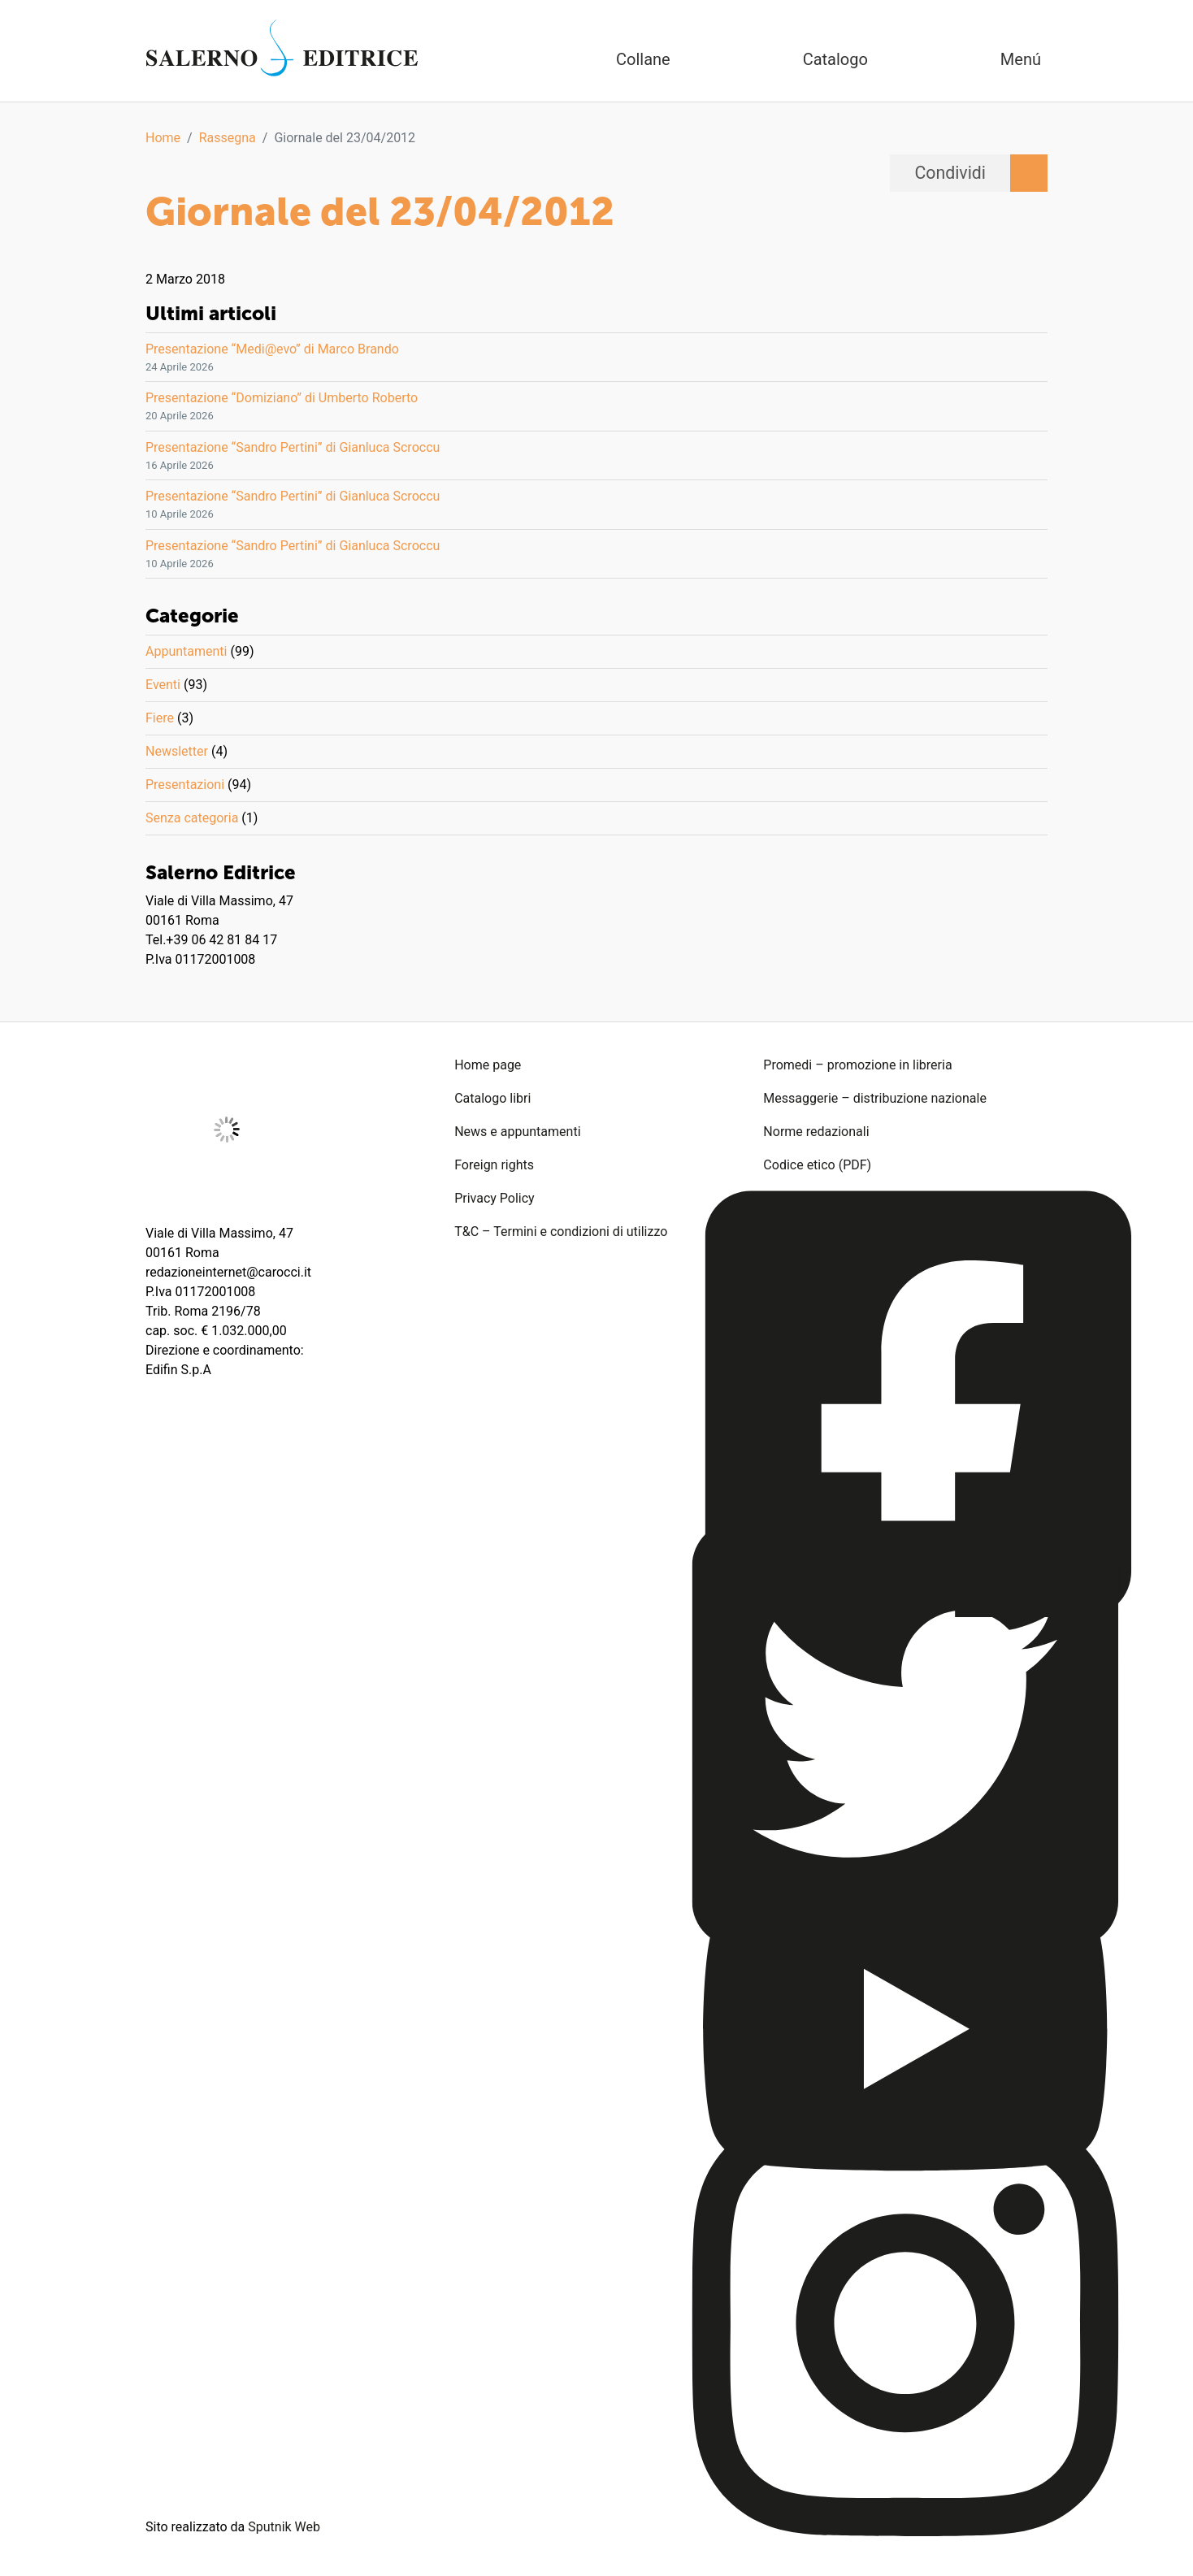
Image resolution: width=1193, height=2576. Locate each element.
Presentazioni (184, 784)
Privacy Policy (494, 1198)
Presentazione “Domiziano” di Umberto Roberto (281, 397)
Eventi (162, 684)
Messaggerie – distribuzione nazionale (875, 1098)
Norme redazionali (816, 1131)
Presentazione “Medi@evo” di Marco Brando (272, 349)
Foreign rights (494, 1165)
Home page (487, 1065)
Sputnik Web (284, 2527)
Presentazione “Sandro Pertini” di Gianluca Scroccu (292, 447)
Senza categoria (191, 818)
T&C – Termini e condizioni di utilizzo (560, 1231)
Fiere (159, 718)
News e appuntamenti (517, 1131)
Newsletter (176, 751)
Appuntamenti (186, 651)
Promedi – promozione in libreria (857, 1065)
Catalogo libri (492, 1098)
